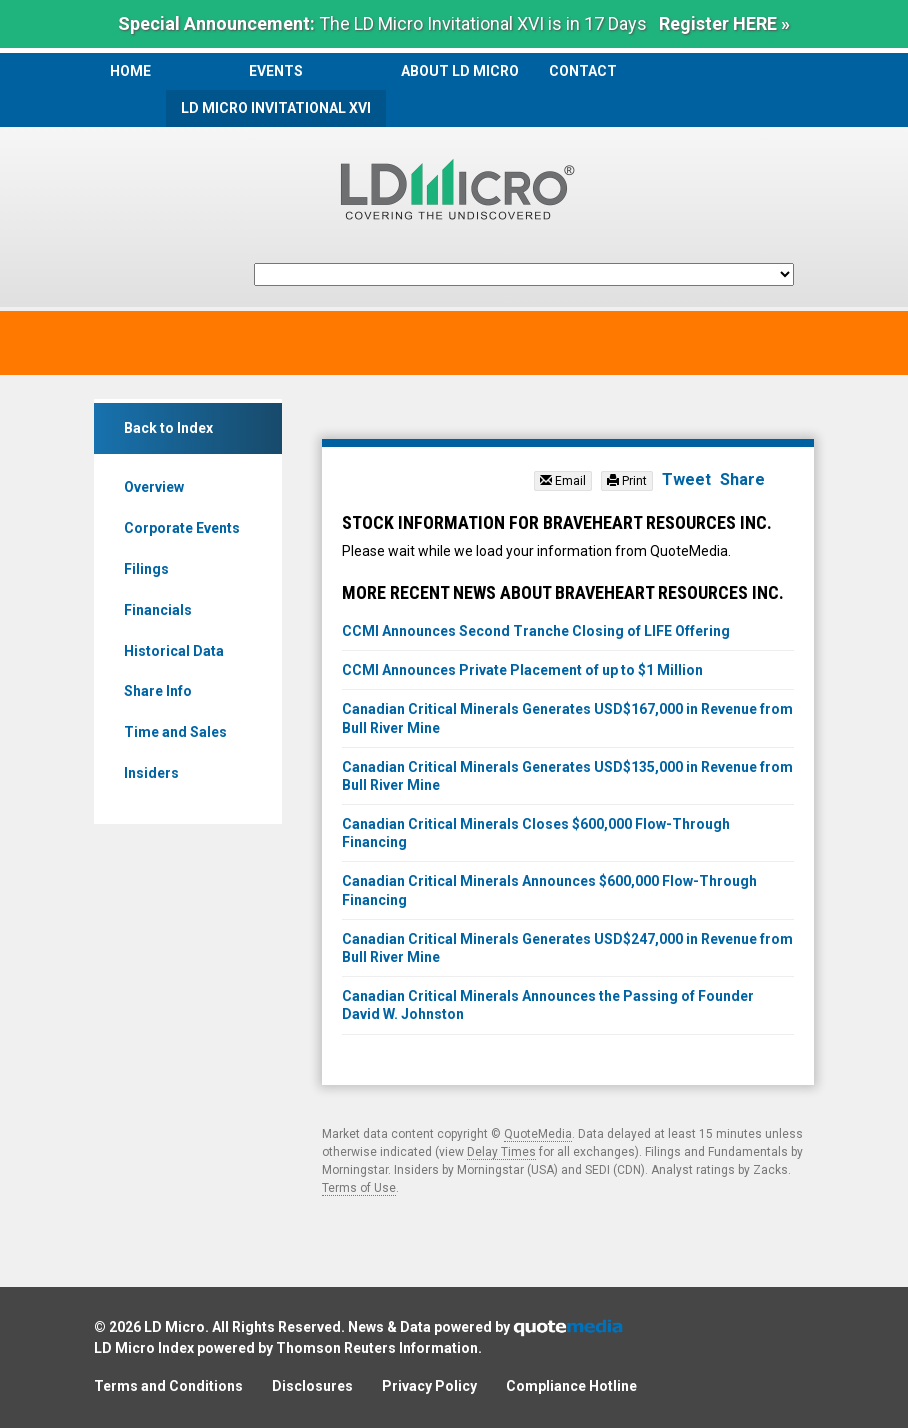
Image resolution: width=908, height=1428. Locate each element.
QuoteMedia (538, 1134)
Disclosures (312, 1386)
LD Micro (174, 1327)
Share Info (158, 691)
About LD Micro (460, 71)
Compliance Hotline (571, 1386)
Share (742, 479)
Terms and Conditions (168, 1386)
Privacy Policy (429, 1386)
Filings (146, 569)
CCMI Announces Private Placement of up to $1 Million (522, 670)
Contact (583, 71)
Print (627, 481)
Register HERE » (724, 23)
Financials (158, 610)
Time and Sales (175, 732)
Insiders (151, 773)
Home (130, 71)
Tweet (686, 479)
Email (563, 481)
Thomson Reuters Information (377, 1348)
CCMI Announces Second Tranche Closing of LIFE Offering (536, 631)
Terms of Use (359, 1188)
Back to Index (168, 428)
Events (276, 71)
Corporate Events (182, 528)
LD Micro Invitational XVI (276, 108)
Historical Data (174, 651)
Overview (154, 487)
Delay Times (501, 1152)
